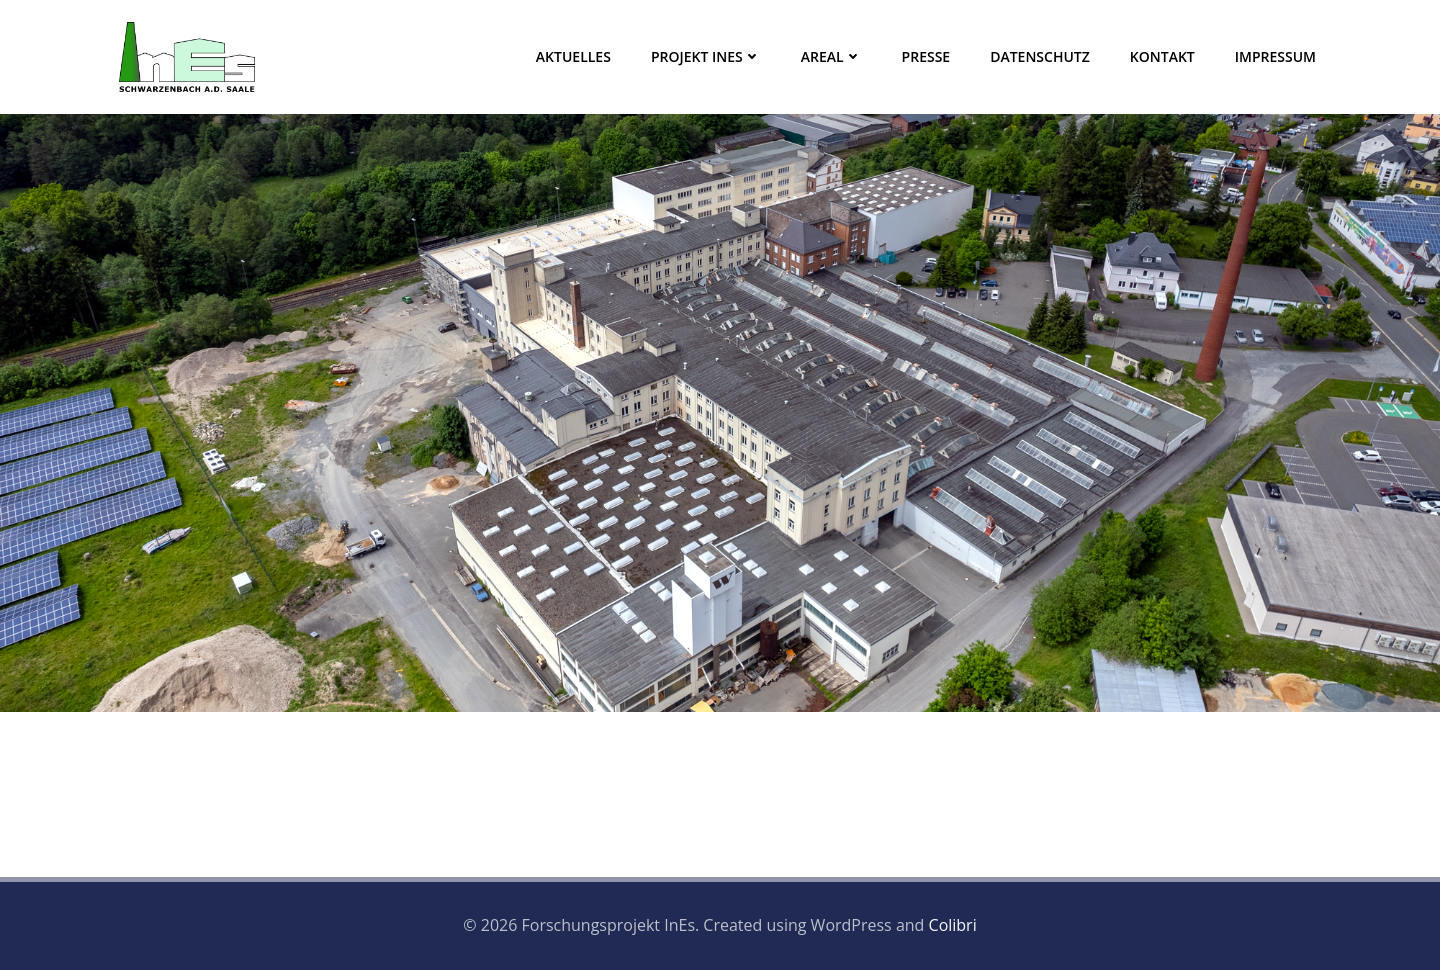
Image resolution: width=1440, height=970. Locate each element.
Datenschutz (1040, 56)
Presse (926, 56)
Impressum (1275, 56)
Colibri (953, 925)
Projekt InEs (706, 56)
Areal (831, 56)
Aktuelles (573, 56)
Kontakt (1162, 56)
